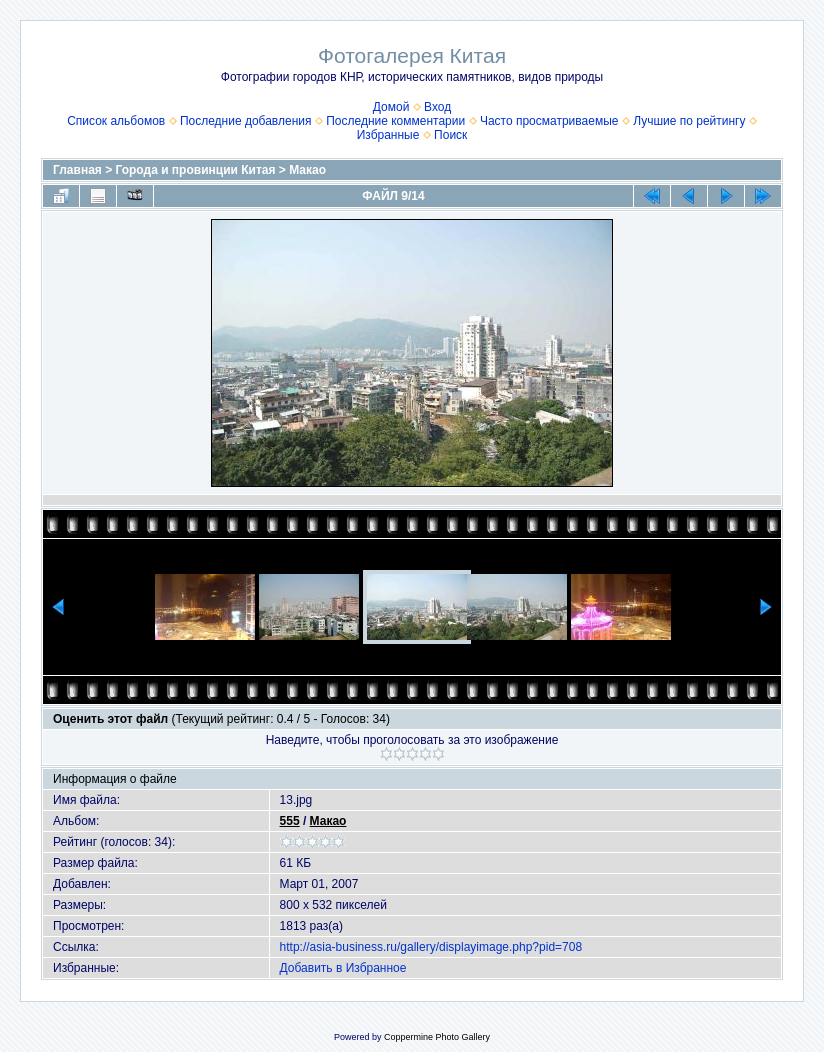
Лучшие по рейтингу (689, 121)
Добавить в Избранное (343, 968)
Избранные (388, 135)
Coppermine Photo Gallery (437, 1037)
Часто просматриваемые (549, 121)
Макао (307, 170)
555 (290, 821)
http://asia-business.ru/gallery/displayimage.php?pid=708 (431, 947)
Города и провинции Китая (196, 170)
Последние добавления (246, 121)
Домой (391, 107)
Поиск (450, 135)
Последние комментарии (395, 121)
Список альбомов (116, 121)
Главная (77, 170)
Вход (437, 107)
